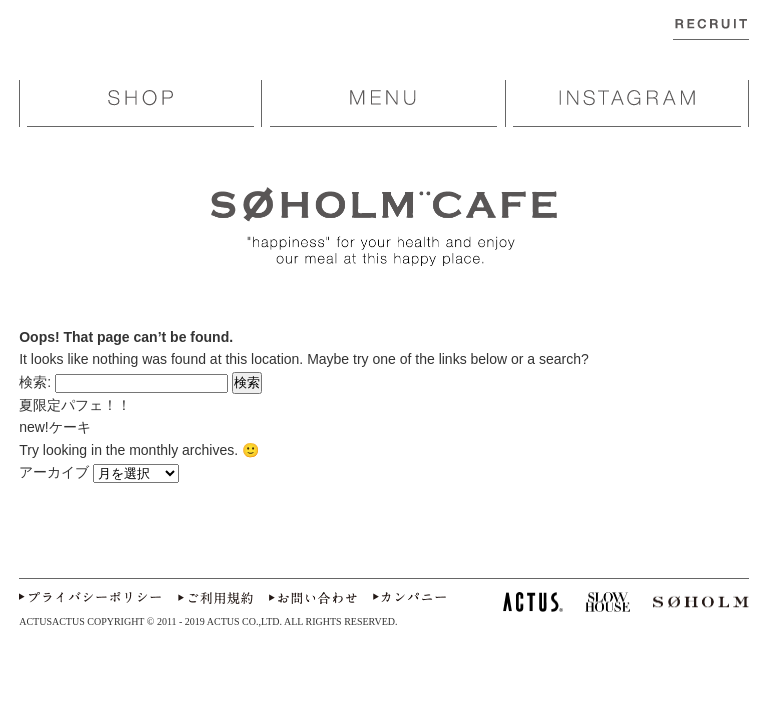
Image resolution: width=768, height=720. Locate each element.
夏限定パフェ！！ (75, 405)
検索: (35, 382)
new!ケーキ (62, 427)
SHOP (140, 99)
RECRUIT (711, 37)
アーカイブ (54, 472)
